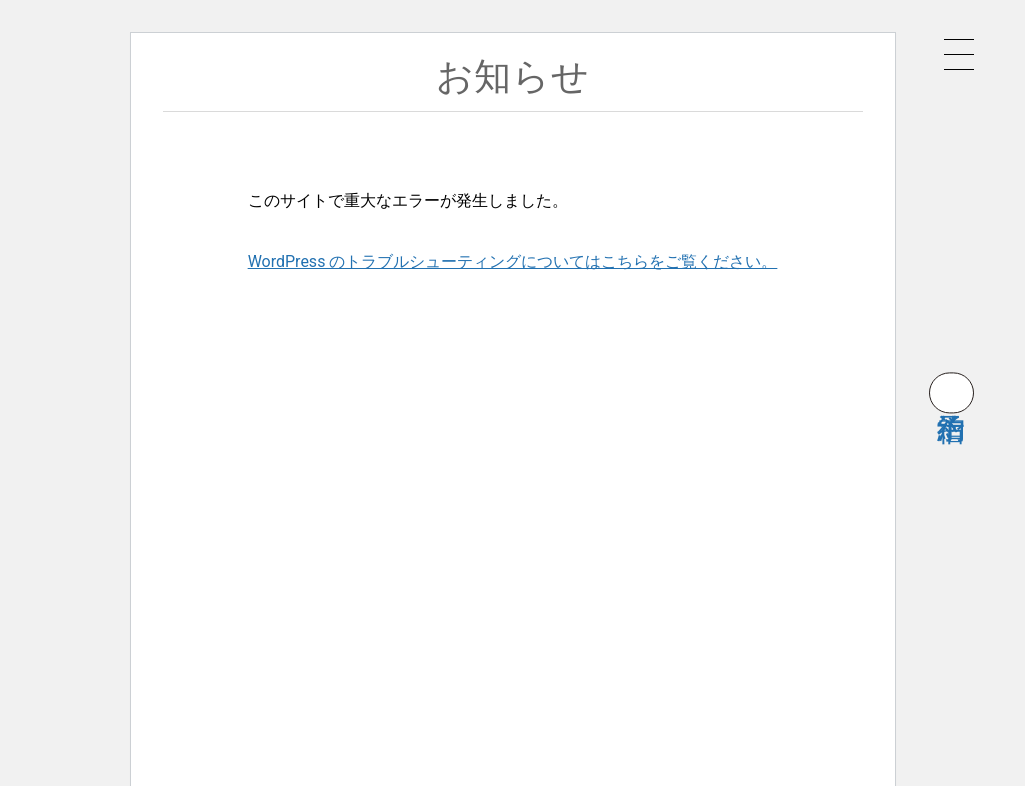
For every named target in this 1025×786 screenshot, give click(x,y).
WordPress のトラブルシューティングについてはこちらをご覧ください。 (513, 261)
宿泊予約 (951, 392)
